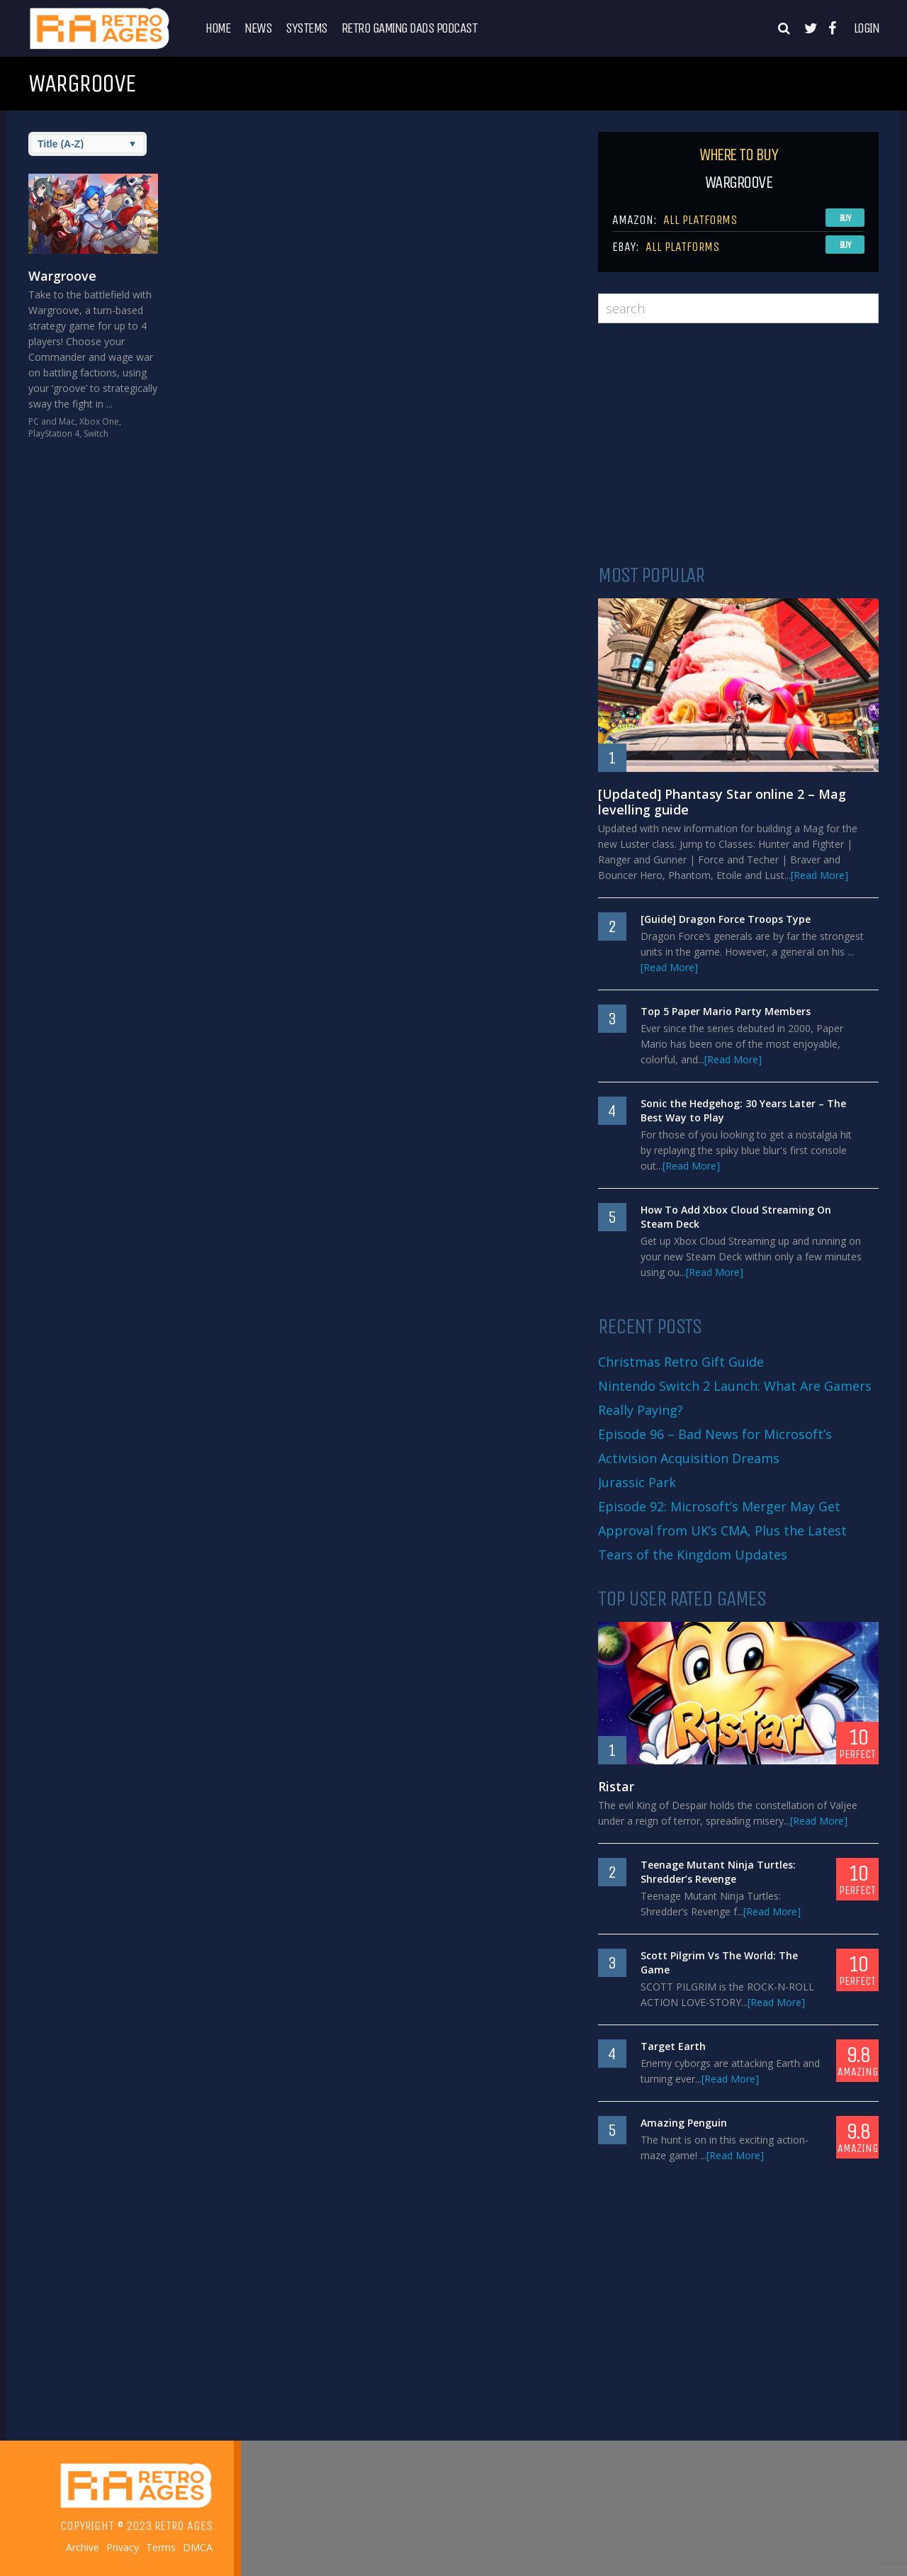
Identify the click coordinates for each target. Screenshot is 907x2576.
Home (217, 28)
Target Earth (673, 2046)
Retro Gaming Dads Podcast (410, 28)
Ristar (616, 1786)
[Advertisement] (738, 444)
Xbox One (99, 421)
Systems (306, 28)
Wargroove (62, 275)
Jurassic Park (637, 1482)
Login (866, 28)
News (257, 28)
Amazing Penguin (684, 2122)
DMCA (198, 2548)
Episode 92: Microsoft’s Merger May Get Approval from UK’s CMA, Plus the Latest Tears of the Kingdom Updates (722, 1530)
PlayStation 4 (53, 433)
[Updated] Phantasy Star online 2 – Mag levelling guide (722, 801)
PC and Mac (51, 421)
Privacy (122, 2548)
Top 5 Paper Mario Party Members (726, 1011)
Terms (161, 2548)
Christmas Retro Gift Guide (681, 1361)
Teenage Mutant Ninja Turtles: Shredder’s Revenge (718, 1872)
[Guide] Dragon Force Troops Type (726, 919)
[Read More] (819, 875)
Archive (82, 2548)
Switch (96, 433)
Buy (845, 218)
